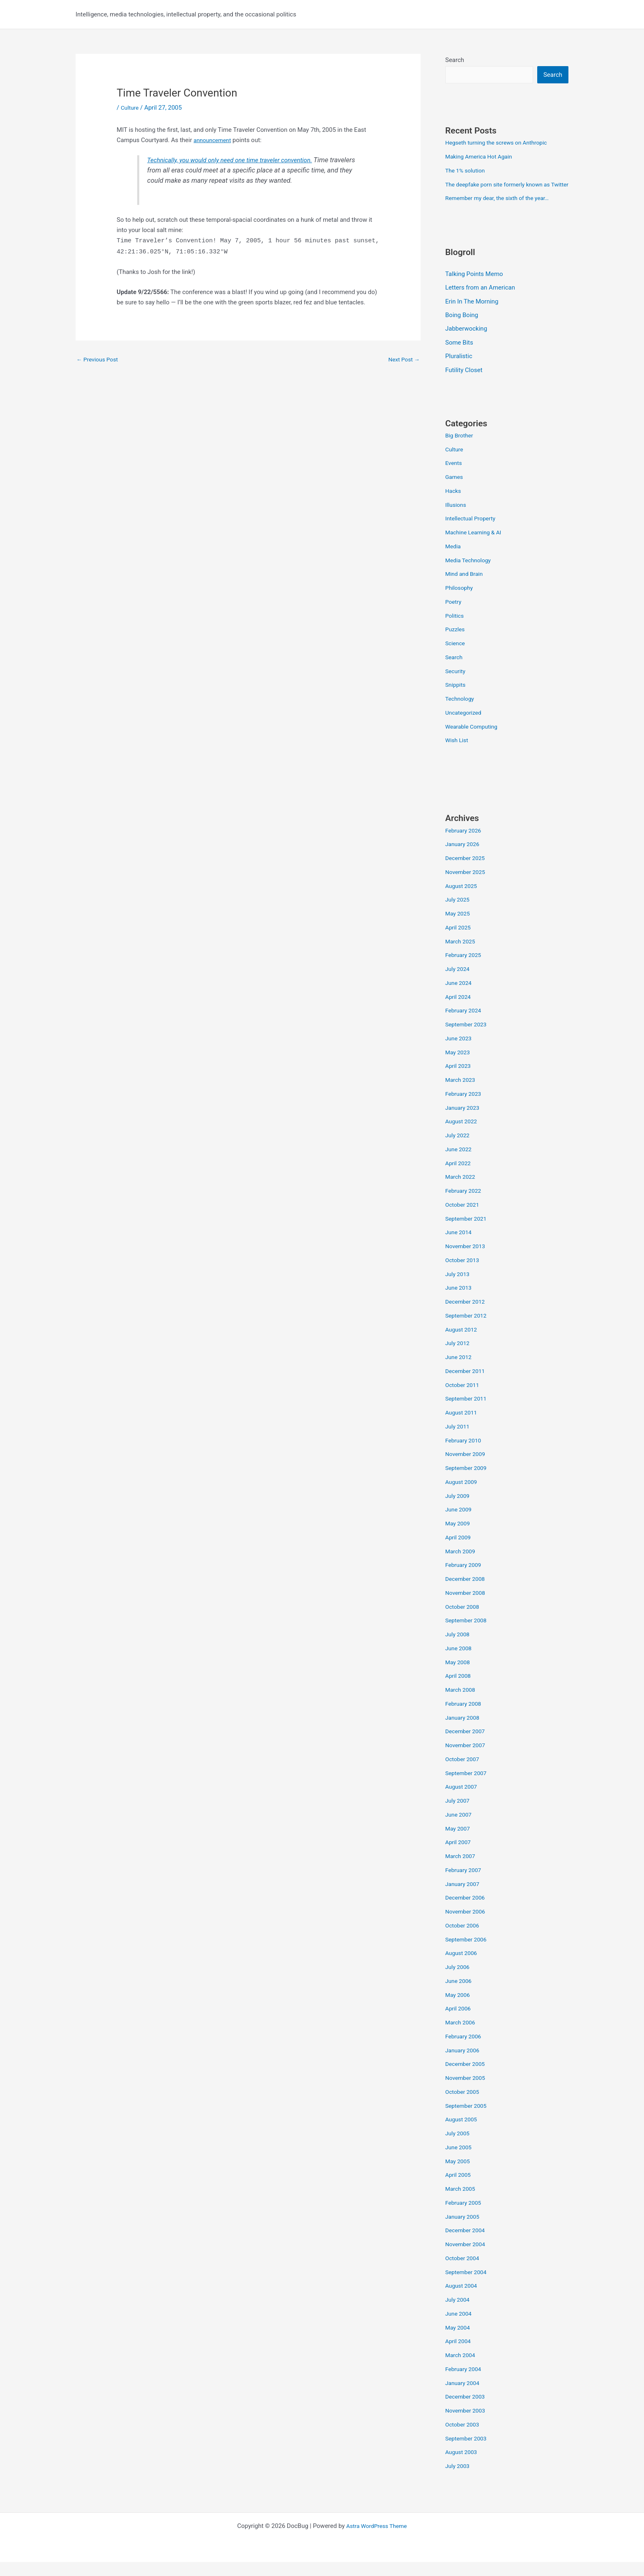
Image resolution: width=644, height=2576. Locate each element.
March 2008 (461, 1704)
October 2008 (463, 1620)
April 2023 (459, 1080)
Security (456, 685)
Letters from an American (480, 301)
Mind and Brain (465, 588)
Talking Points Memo (474, 287)
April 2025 (459, 941)
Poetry (454, 615)
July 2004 (458, 2314)
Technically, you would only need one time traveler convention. (237, 160)
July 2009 (458, 1509)
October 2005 (463, 2105)
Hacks (453, 504)
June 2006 (459, 1995)
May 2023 (458, 1066)
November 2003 (467, 2425)
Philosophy (460, 602)
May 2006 (458, 2008)
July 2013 (458, 1288)
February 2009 (465, 1579)
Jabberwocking (466, 342)
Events (454, 477)
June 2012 (459, 1371)
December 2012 (467, 1316)
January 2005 (464, 2230)
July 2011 (458, 1440)
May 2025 (458, 928)
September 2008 (467, 1634)
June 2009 (459, 1523)
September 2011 (467, 1413)
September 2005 (467, 2119)
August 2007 (462, 1801)
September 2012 (467, 1329)
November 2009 (467, 1468)
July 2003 (458, 2480)
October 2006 (463, 1939)
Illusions (456, 518)
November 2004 (467, 2258)
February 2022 (465, 1205)
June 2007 (459, 1828)
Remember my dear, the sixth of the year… (502, 211)
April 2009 (459, 1551)
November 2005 (467, 2092)
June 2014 (459, 1246)
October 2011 (463, 1399)
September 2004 (467, 2286)
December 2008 (467, 1593)
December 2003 (467, 2411)
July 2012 (458, 1357)
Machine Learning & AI (476, 546)
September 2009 (467, 1482)
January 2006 (464, 2064)
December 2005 (467, 2078)
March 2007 (461, 1870)
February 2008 (465, 1717)
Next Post (402, 359)
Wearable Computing (473, 740)
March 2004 (461, 2369)
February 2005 (465, 2216)
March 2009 (461, 1565)
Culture (130, 107)
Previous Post (99, 359)
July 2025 (458, 914)
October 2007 (463, 1773)
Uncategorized (465, 726)
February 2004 (465, 2383)
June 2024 (459, 996)
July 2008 (458, 1648)
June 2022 (459, 1163)
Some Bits (459, 356)
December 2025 (467, 872)
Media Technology (470, 574)
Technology (461, 713)
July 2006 (458, 1981)
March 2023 (461, 1094)
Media (453, 560)
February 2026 (465, 844)
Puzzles (456, 643)
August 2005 (462, 2133)
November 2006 (467, 1926)
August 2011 (462, 1427)
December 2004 (467, 2244)
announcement (214, 140)
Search (454, 60)
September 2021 (467, 1232)
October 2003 (463, 2438)
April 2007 (459, 1856)
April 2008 (459, 1690)
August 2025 (462, 900)
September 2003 (467, 2452)
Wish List (457, 754)
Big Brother (460, 449)
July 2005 (458, 2147)
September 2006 (467, 1953)
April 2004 (459, 2355)
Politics (455, 629)
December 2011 (467, 1385)
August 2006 (462, 1967)
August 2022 (462, 1135)
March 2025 (461, 955)
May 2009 (458, 1537)
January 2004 (464, 2397)
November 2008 (467, 1606)
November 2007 (467, 1759)
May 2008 (458, 1676)
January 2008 (464, 1731)
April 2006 (459, 2022)
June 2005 (459, 2161)
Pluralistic (458, 370)
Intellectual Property (472, 532)
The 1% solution (467, 171)
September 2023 (467, 1038)
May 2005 (458, 2175)
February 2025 (465, 969)
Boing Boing (461, 328)
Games (455, 491)
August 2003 (462, 2466)
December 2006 (467, 1912)
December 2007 (467, 1745)
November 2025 (467, 886)
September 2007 (467, 1787)
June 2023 (459, 1052)
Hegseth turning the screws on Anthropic (501, 143)
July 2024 (458, 983)
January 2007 (464, 1898)
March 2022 (461, 1191)
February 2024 (465, 1024)
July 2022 (458, 1149)
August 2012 (462, 1343)
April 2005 (459, 2189)
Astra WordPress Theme (376, 2540)
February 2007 (465, 1884)
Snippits (456, 699)
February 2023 (465, 1107)
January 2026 (464, 858)
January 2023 (464, 1121)
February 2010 (465, 1454)
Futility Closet (464, 384)
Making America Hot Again (481, 157)
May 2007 (458, 1842)
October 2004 (463, 2272)
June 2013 (459, 1302)
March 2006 (461, 2036)
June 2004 (459, 2327)
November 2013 (467, 1260)
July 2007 (458, 1815)
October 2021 (463, 1218)
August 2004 (462, 2300)
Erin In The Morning (471, 314)
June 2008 (459, 1662)
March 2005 (461, 2203)
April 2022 (459, 1177)
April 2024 (459, 1010)
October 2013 (463, 1274)
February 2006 (465, 2050)
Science (456, 657)
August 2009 (462, 1496)
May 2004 (458, 2341)
